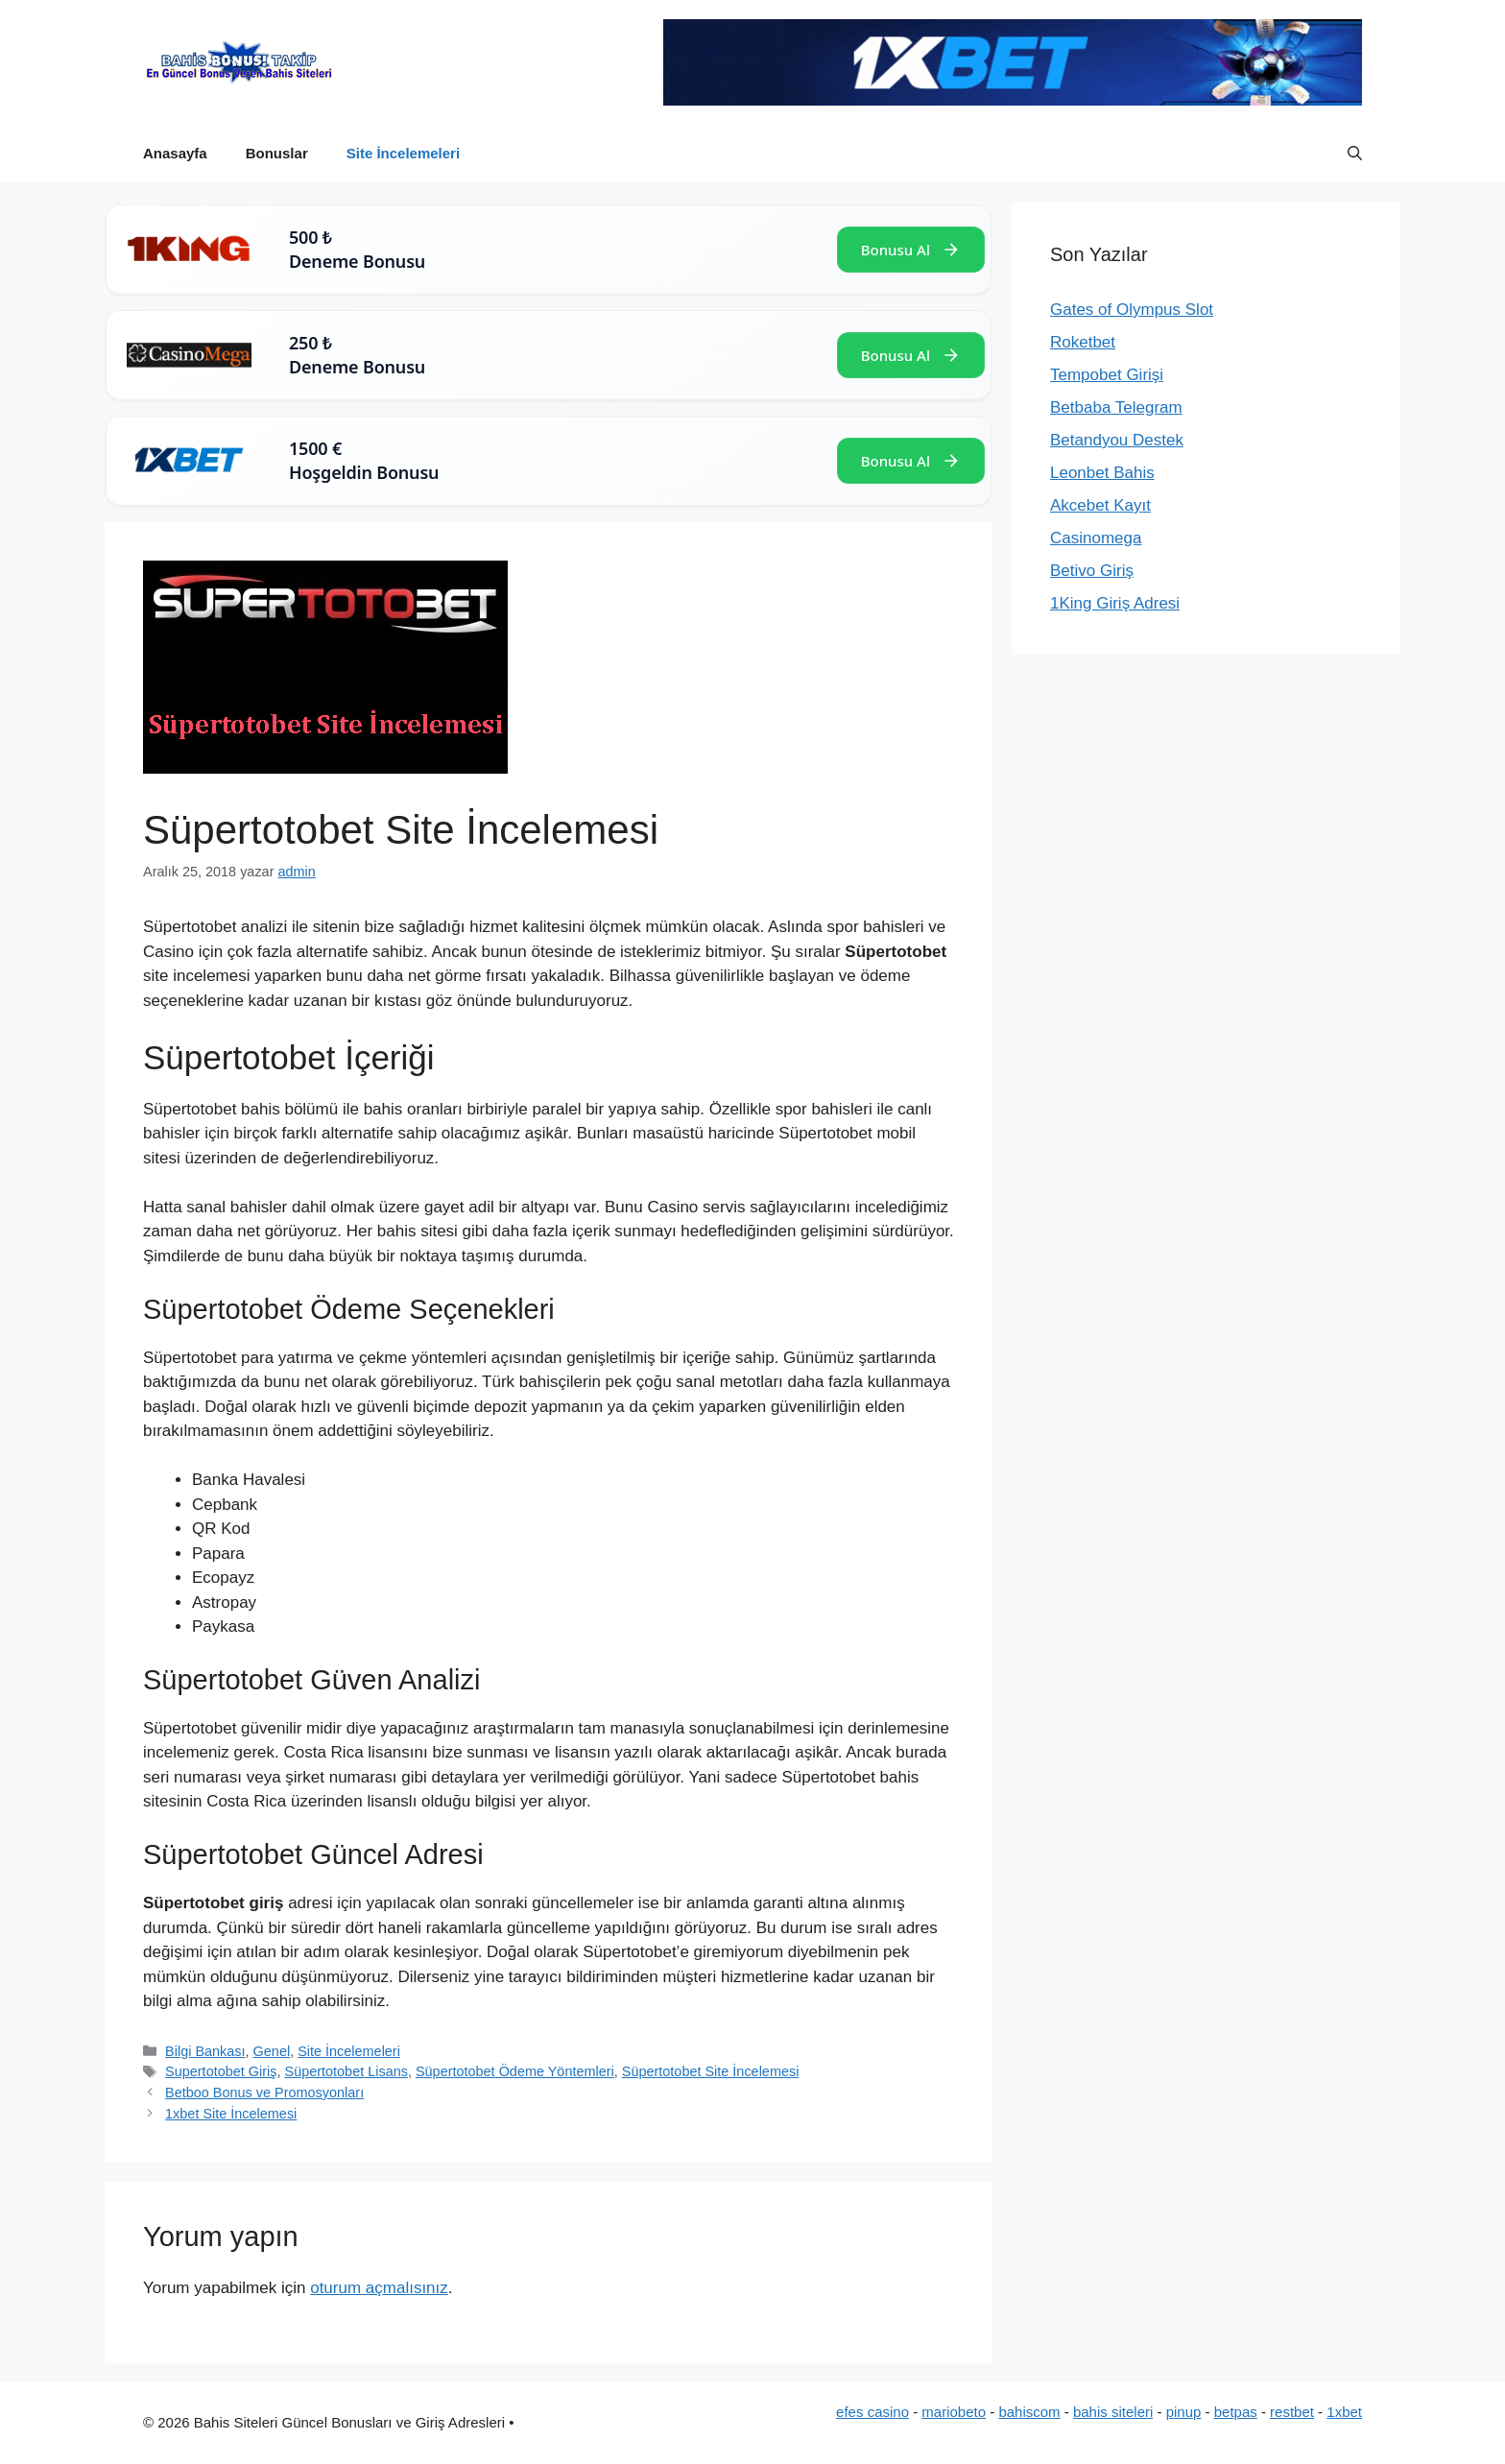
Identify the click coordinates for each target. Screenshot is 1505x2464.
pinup (1184, 2412)
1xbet (1344, 2412)
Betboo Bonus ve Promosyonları (264, 2092)
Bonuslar (277, 153)
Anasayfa (175, 153)
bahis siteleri (1113, 2412)
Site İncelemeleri (403, 153)
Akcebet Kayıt (1100, 505)
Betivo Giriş (1092, 571)
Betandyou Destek (1116, 440)
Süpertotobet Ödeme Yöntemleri (515, 2071)
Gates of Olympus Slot (1131, 309)
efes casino (872, 2412)
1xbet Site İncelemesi (231, 2113)
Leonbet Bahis (1102, 473)
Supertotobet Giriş (220, 2071)
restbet (1292, 2412)
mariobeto (953, 2412)
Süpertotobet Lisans (346, 2071)
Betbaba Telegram (1116, 407)
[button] (1354, 153)
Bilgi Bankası (205, 2051)
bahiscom (1029, 2412)
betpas (1235, 2412)
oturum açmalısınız (379, 2288)
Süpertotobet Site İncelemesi (711, 2071)
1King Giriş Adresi (1115, 603)
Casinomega (1095, 538)
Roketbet (1082, 342)
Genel (272, 2051)
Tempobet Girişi (1106, 375)
